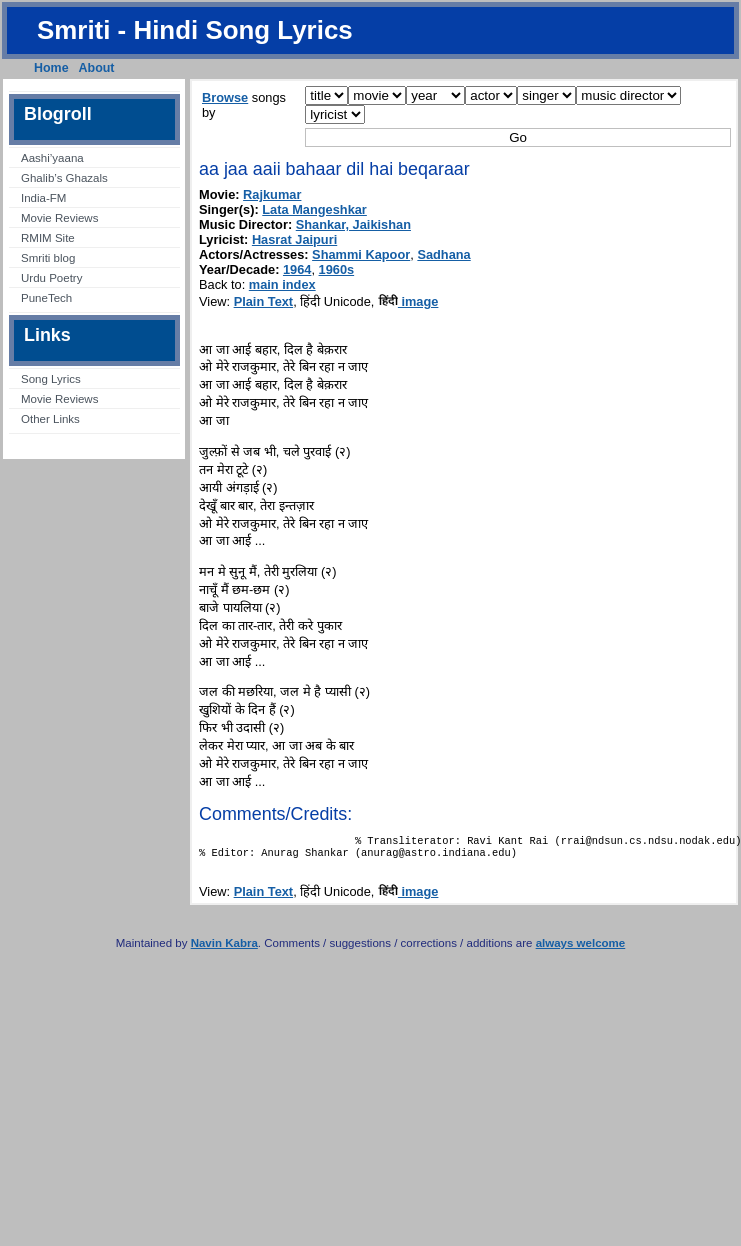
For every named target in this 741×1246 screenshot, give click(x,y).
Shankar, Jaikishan (353, 224)
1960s (337, 269)
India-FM (43, 198)
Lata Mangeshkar (314, 209)
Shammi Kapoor (361, 254)
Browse (225, 97)
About (97, 68)
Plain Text (264, 301)
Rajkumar (272, 194)
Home (51, 68)
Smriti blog (48, 258)
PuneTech (46, 298)
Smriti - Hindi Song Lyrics (195, 30)
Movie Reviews (59, 218)
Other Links (50, 419)
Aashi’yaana (52, 158)
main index (282, 284)
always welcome (581, 949)
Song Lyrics (51, 379)
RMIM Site (48, 238)
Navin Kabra (224, 949)
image (408, 301)
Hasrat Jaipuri (294, 239)
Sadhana (443, 254)
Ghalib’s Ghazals (64, 178)
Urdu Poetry (51, 278)
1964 (297, 269)
